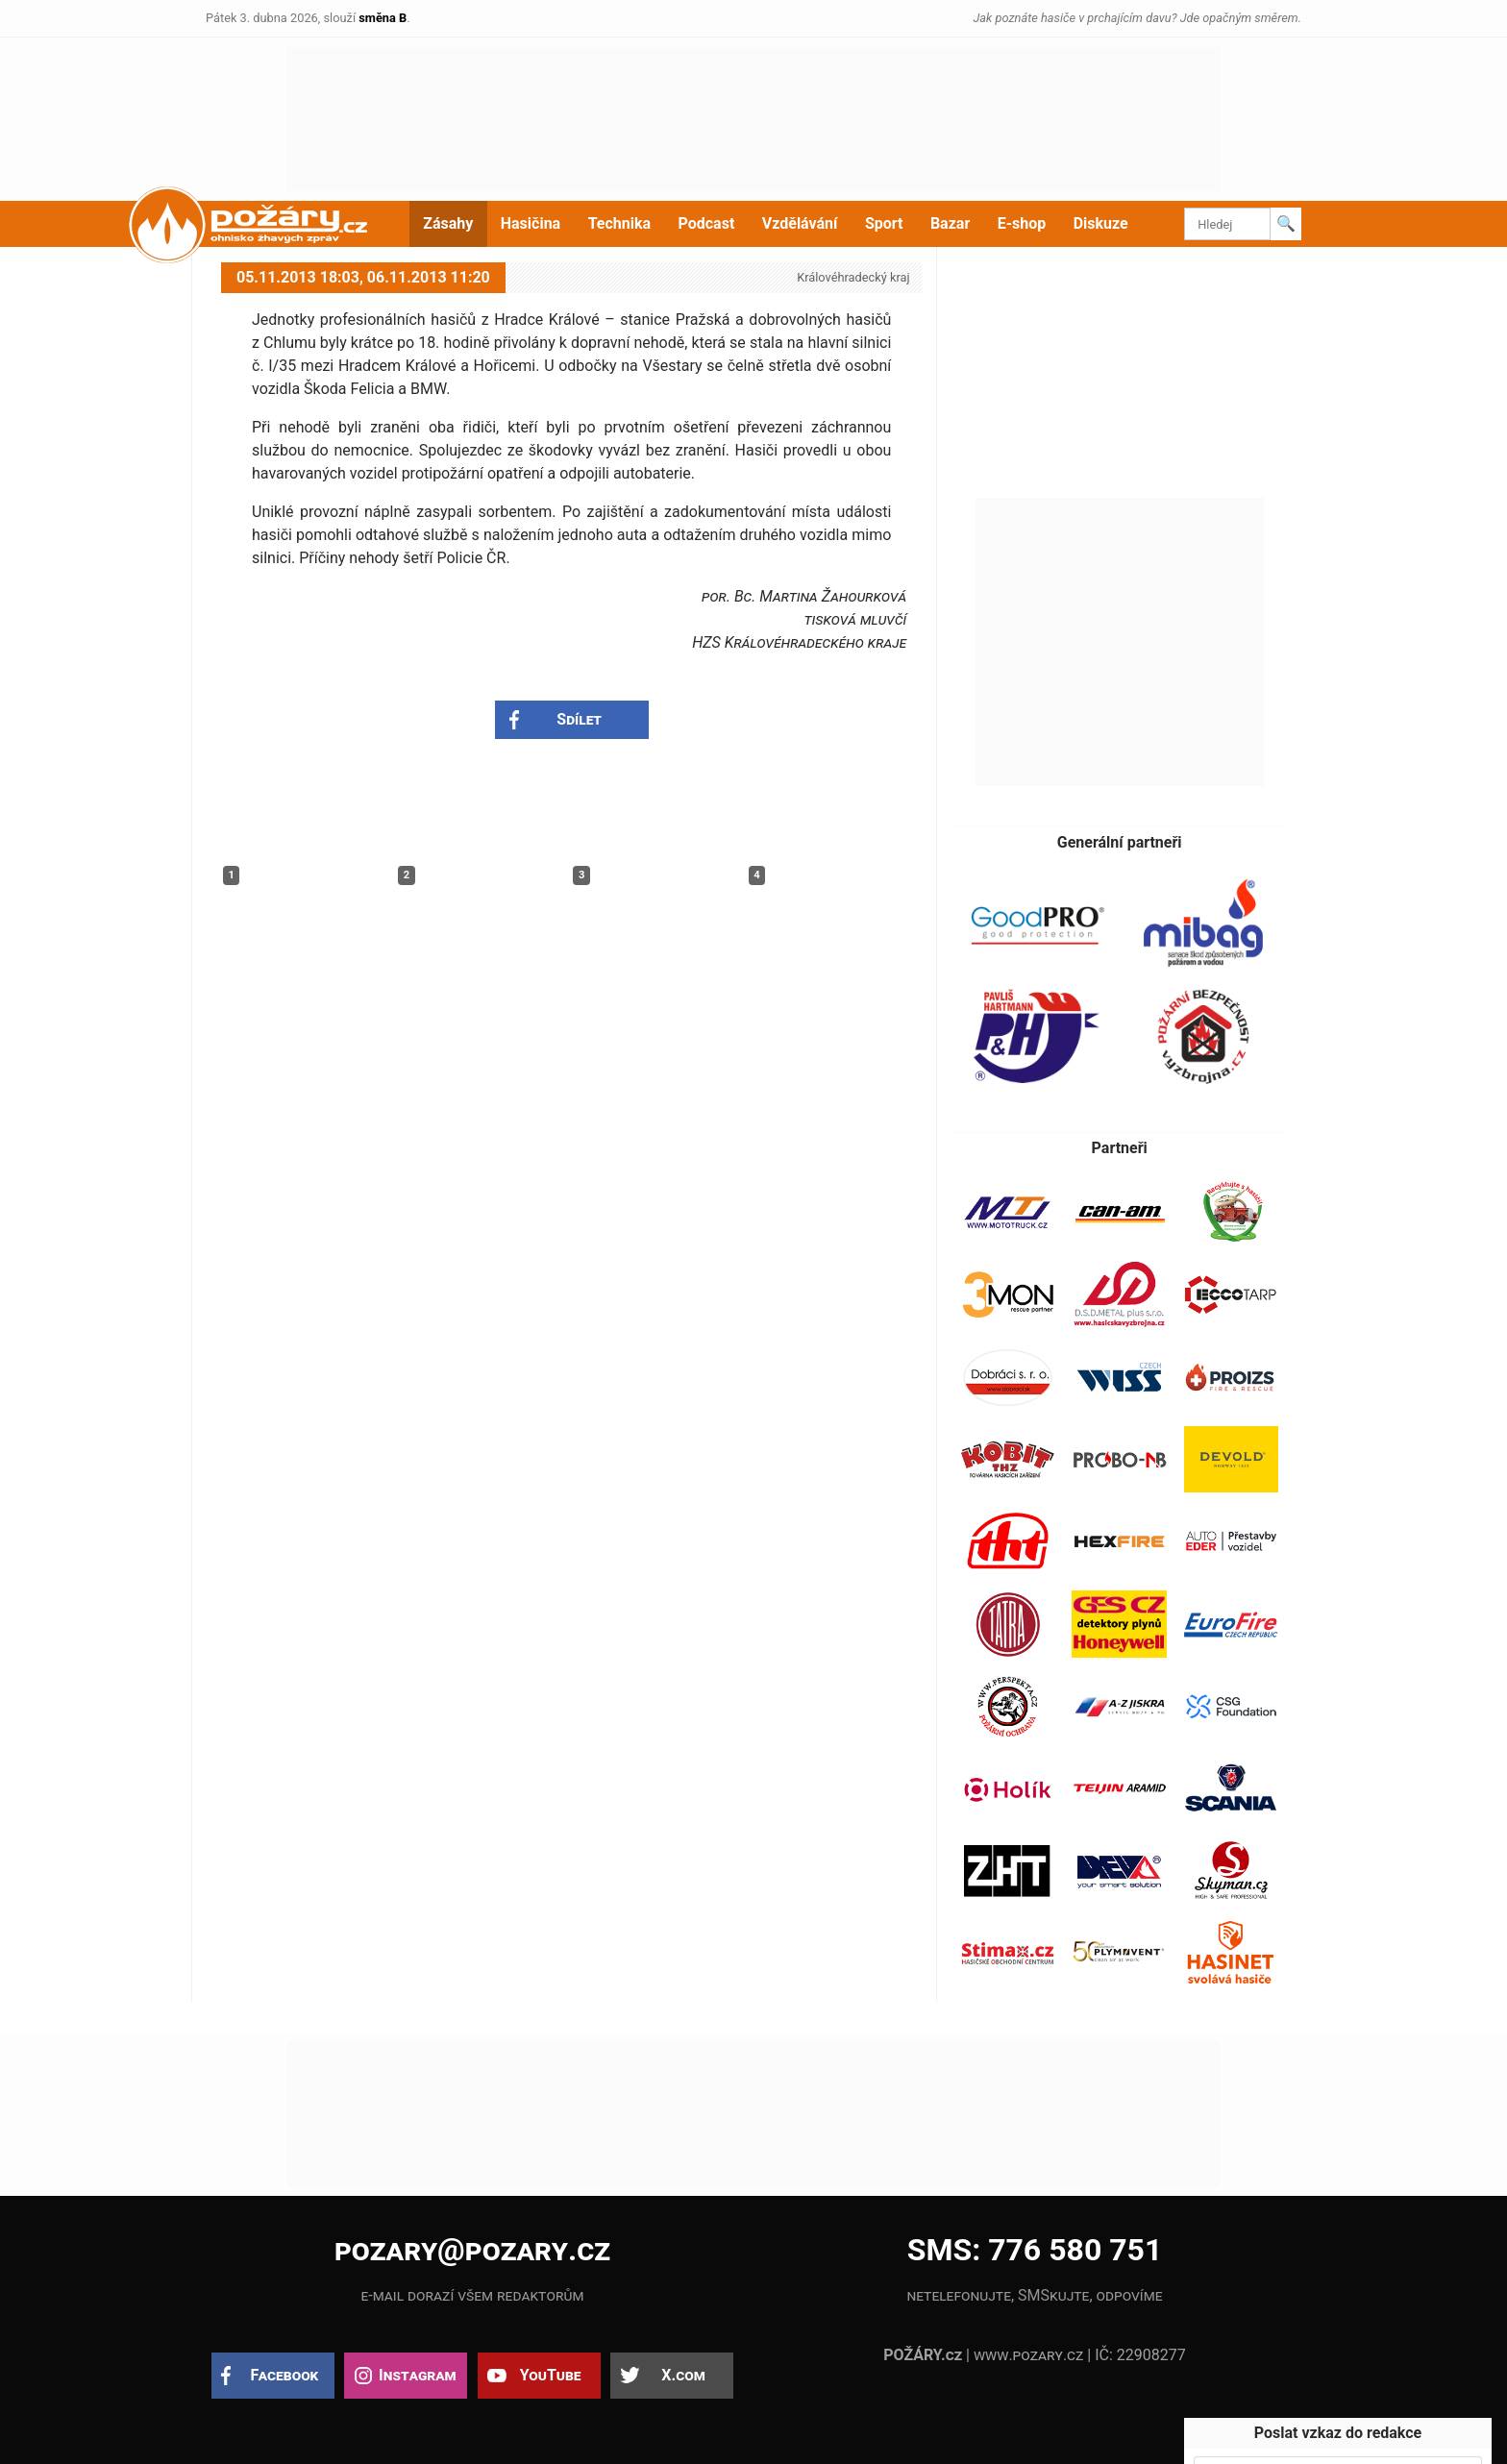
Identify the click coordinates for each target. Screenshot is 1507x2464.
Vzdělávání (800, 223)
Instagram (417, 2375)
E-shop (1022, 223)
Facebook (285, 2375)
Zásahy (448, 223)
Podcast (707, 223)
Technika (619, 223)
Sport (884, 223)
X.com (682, 2375)
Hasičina (530, 223)
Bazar (950, 223)
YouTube (550, 2375)
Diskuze (1101, 223)
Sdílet (579, 719)
